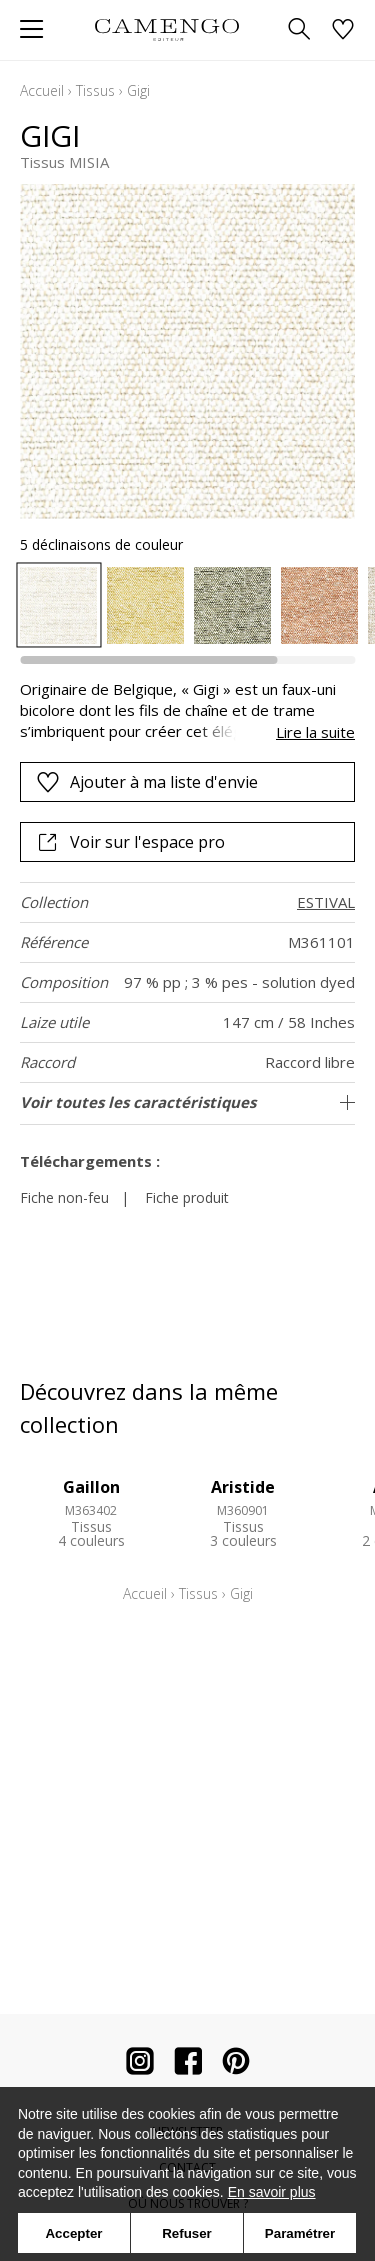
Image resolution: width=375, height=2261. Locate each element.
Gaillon (91, 1487)
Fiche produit (187, 1197)
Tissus (95, 90)
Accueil (42, 90)
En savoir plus (272, 2192)
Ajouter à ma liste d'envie (147, 782)
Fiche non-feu (64, 1197)
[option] (58, 605)
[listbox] (187, 605)
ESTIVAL (326, 902)
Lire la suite (315, 732)
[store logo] (167, 29)
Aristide (243, 1487)
